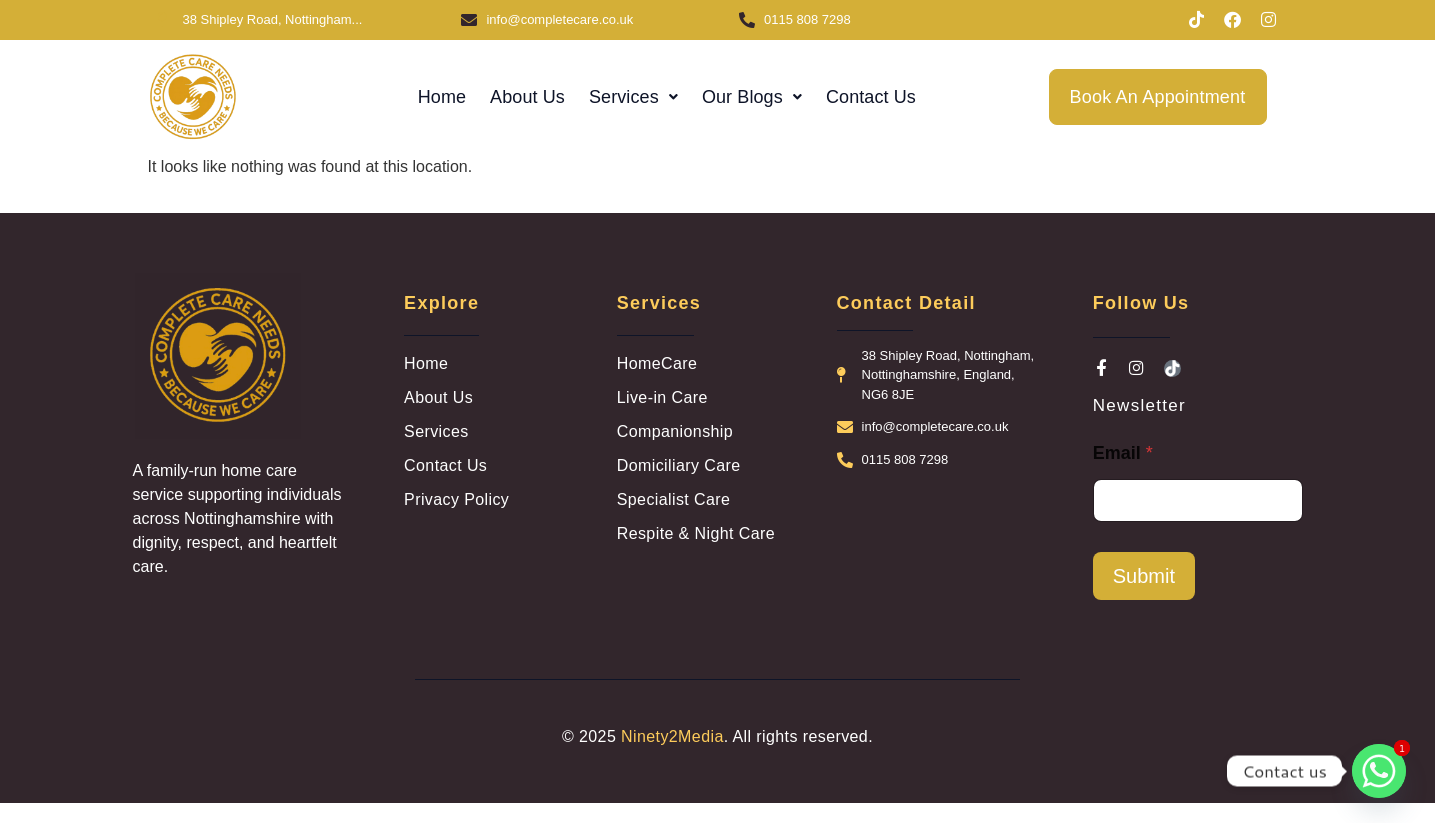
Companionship (675, 431)
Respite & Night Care (696, 533)
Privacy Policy (456, 499)
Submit (1144, 576)
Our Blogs (752, 97)
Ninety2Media (672, 736)
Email (1123, 453)
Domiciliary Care (679, 465)
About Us (527, 97)
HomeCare (657, 363)
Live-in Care (662, 397)
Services (633, 97)
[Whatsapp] (1379, 771)
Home (442, 97)
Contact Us (871, 97)
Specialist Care (674, 499)
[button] (633, 97)
